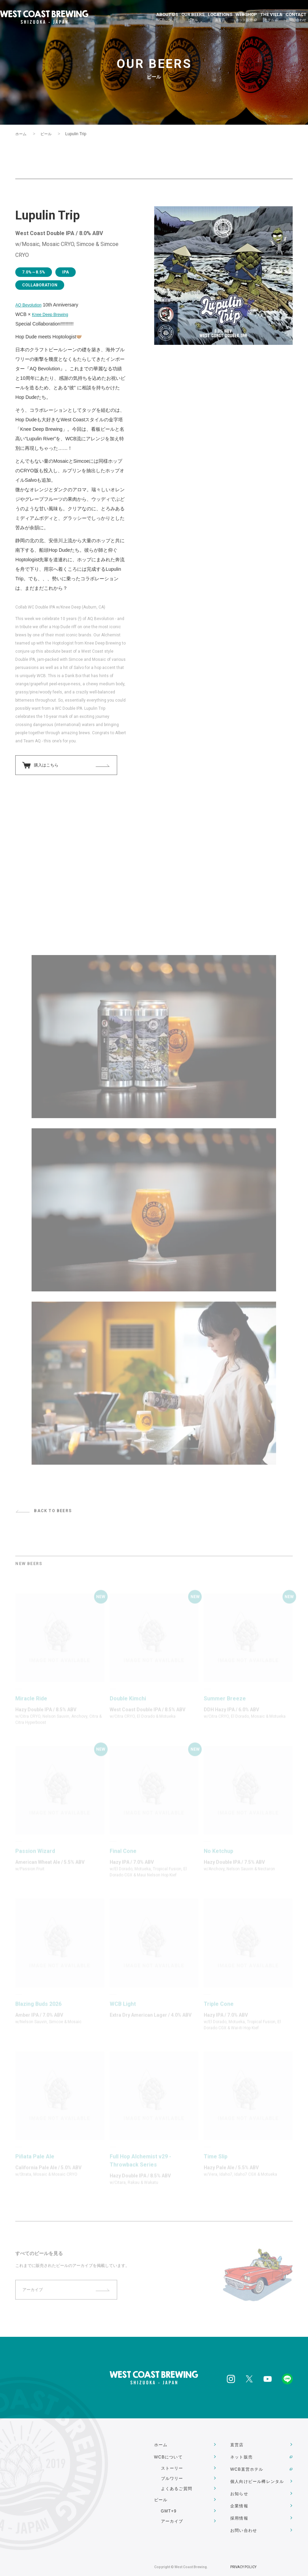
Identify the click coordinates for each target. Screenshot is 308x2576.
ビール (47, 133)
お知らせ (239, 2486)
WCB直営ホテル (247, 2465)
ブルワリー (172, 2475)
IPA (68, 272)
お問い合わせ (243, 2516)
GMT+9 (169, 2506)
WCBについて (168, 2455)
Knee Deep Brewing (53, 314)
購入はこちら (48, 766)
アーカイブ (172, 2516)
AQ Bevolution (30, 304)
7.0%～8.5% (35, 272)
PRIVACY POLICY (243, 2552)
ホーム (21, 133)
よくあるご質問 (176, 2486)
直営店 (237, 2445)
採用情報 (239, 2506)
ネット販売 (241, 2455)
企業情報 (239, 2496)
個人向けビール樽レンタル (257, 2475)
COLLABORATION (41, 285)
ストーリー (172, 2465)
